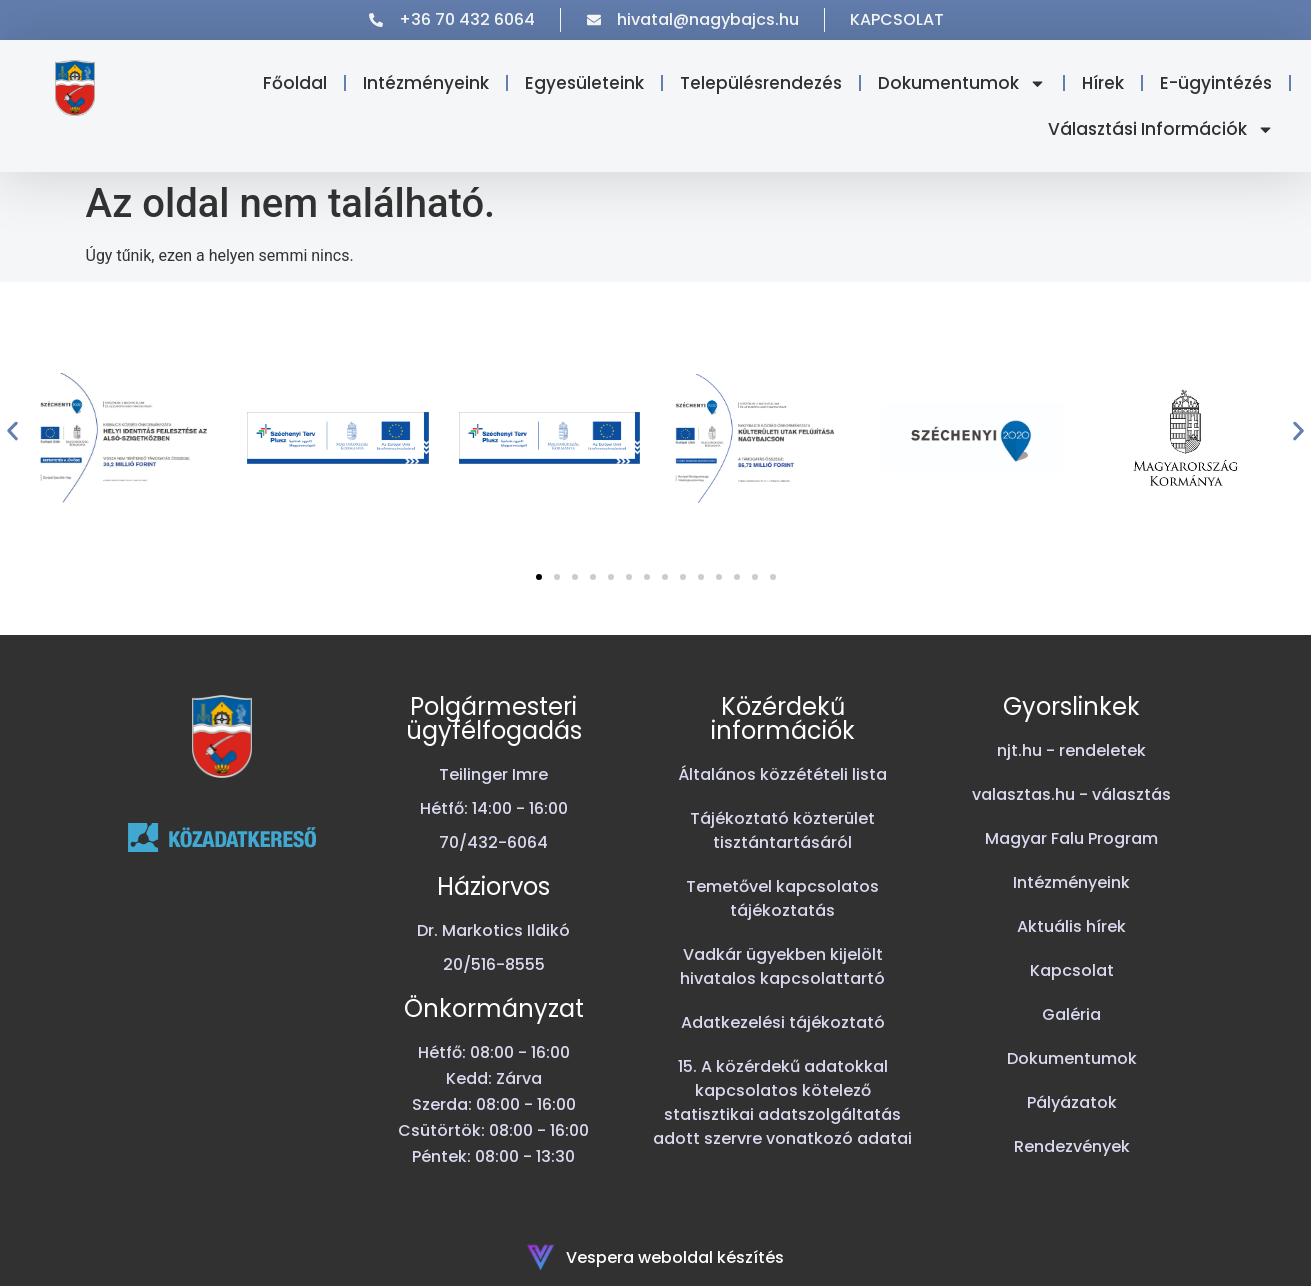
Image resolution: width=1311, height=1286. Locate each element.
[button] (12, 431)
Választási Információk (1161, 129)
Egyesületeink (584, 83)
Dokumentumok (962, 83)
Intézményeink (426, 83)
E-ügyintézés (1216, 83)
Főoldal (295, 83)
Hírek (1103, 83)
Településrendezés (761, 83)
